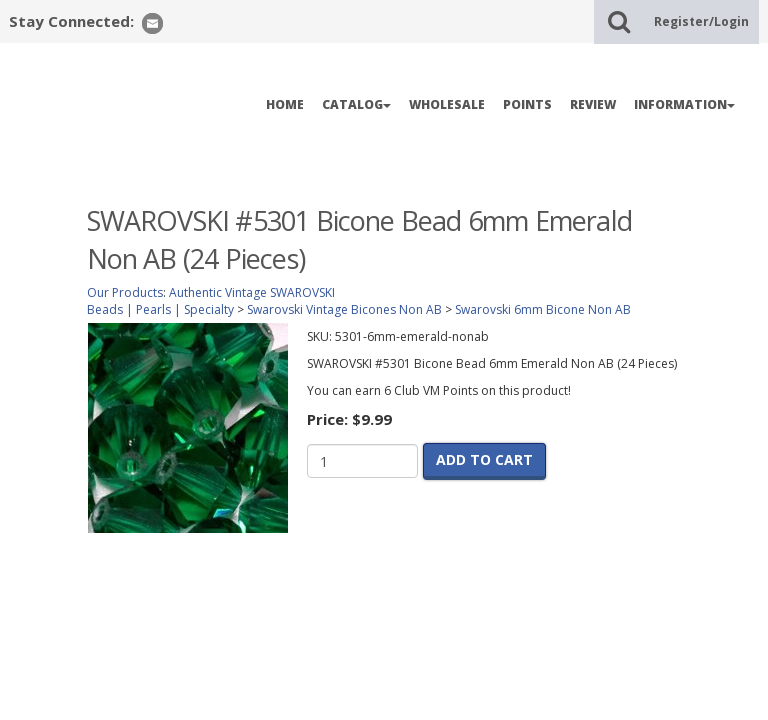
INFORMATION (684, 104)
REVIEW (593, 104)
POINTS (527, 104)
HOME (285, 104)
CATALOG (356, 104)
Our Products (125, 292)
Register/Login (701, 21)
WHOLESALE (447, 104)
